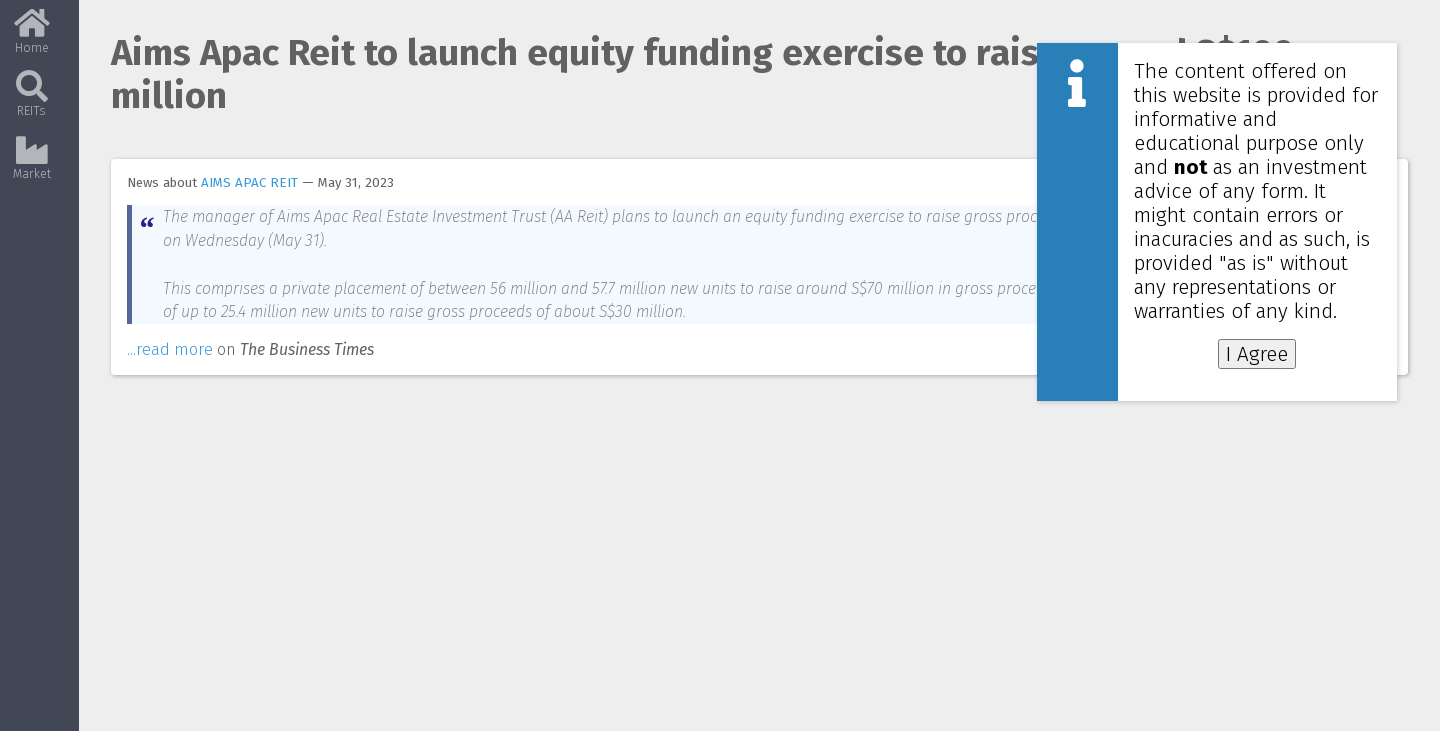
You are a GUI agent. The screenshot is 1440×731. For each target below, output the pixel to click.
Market (32, 166)
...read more (170, 349)
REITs (32, 102)
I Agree (1257, 354)
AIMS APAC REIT (249, 182)
